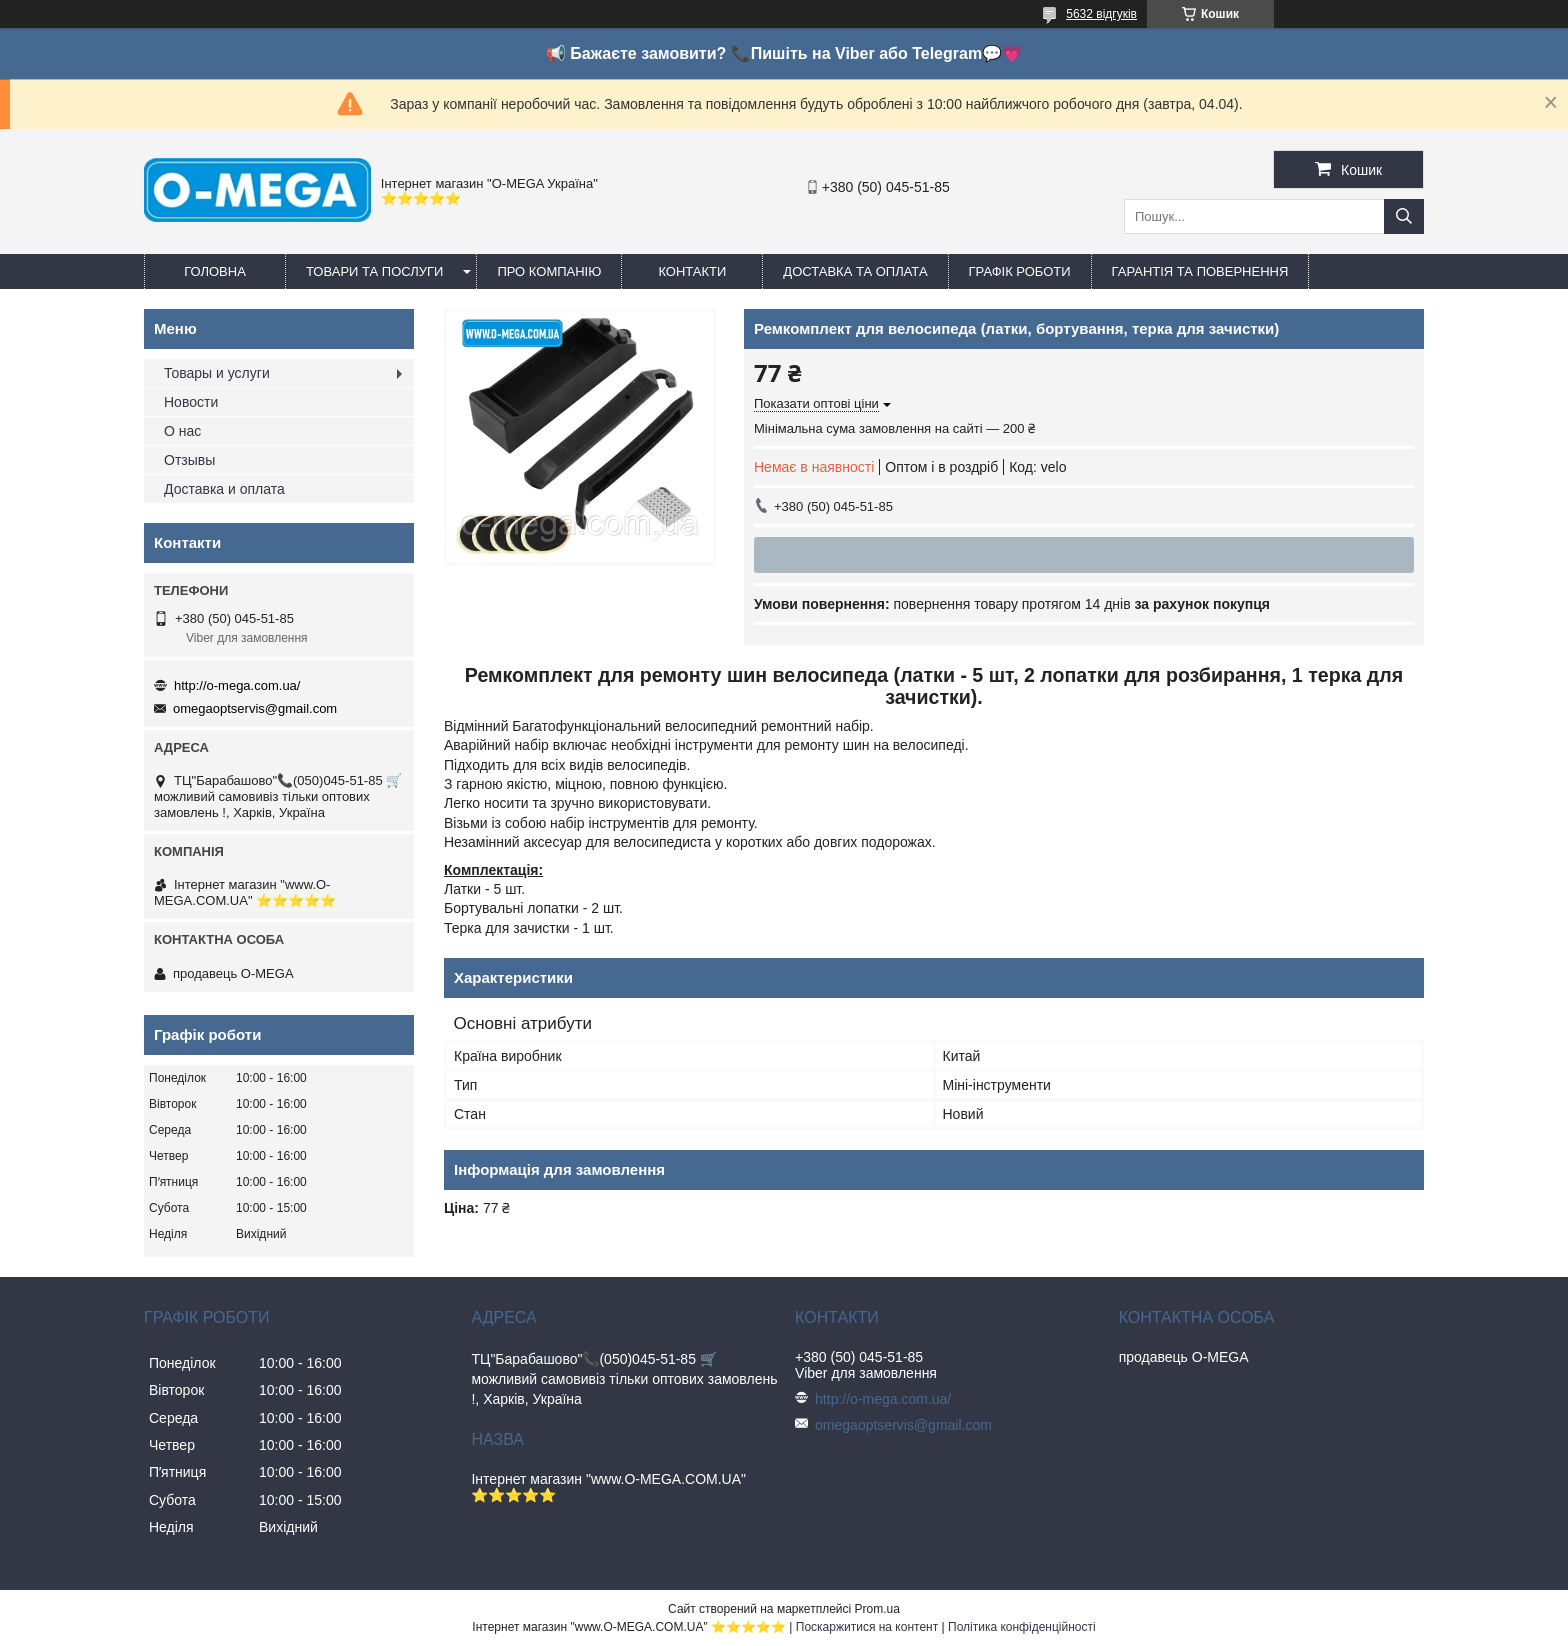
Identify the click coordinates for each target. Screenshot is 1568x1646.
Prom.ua (877, 1609)
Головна (215, 271)
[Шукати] (1404, 216)
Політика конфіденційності (1022, 1627)
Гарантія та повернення (1200, 271)
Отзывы (189, 460)
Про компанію (549, 271)
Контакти (692, 271)
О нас (182, 431)
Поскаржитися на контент (867, 1627)
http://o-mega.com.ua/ (237, 685)
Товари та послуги (374, 271)
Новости (191, 402)
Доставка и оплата (224, 489)
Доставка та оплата (855, 271)
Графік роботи (1020, 271)
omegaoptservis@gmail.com (255, 708)
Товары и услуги (217, 373)
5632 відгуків (1101, 14)
